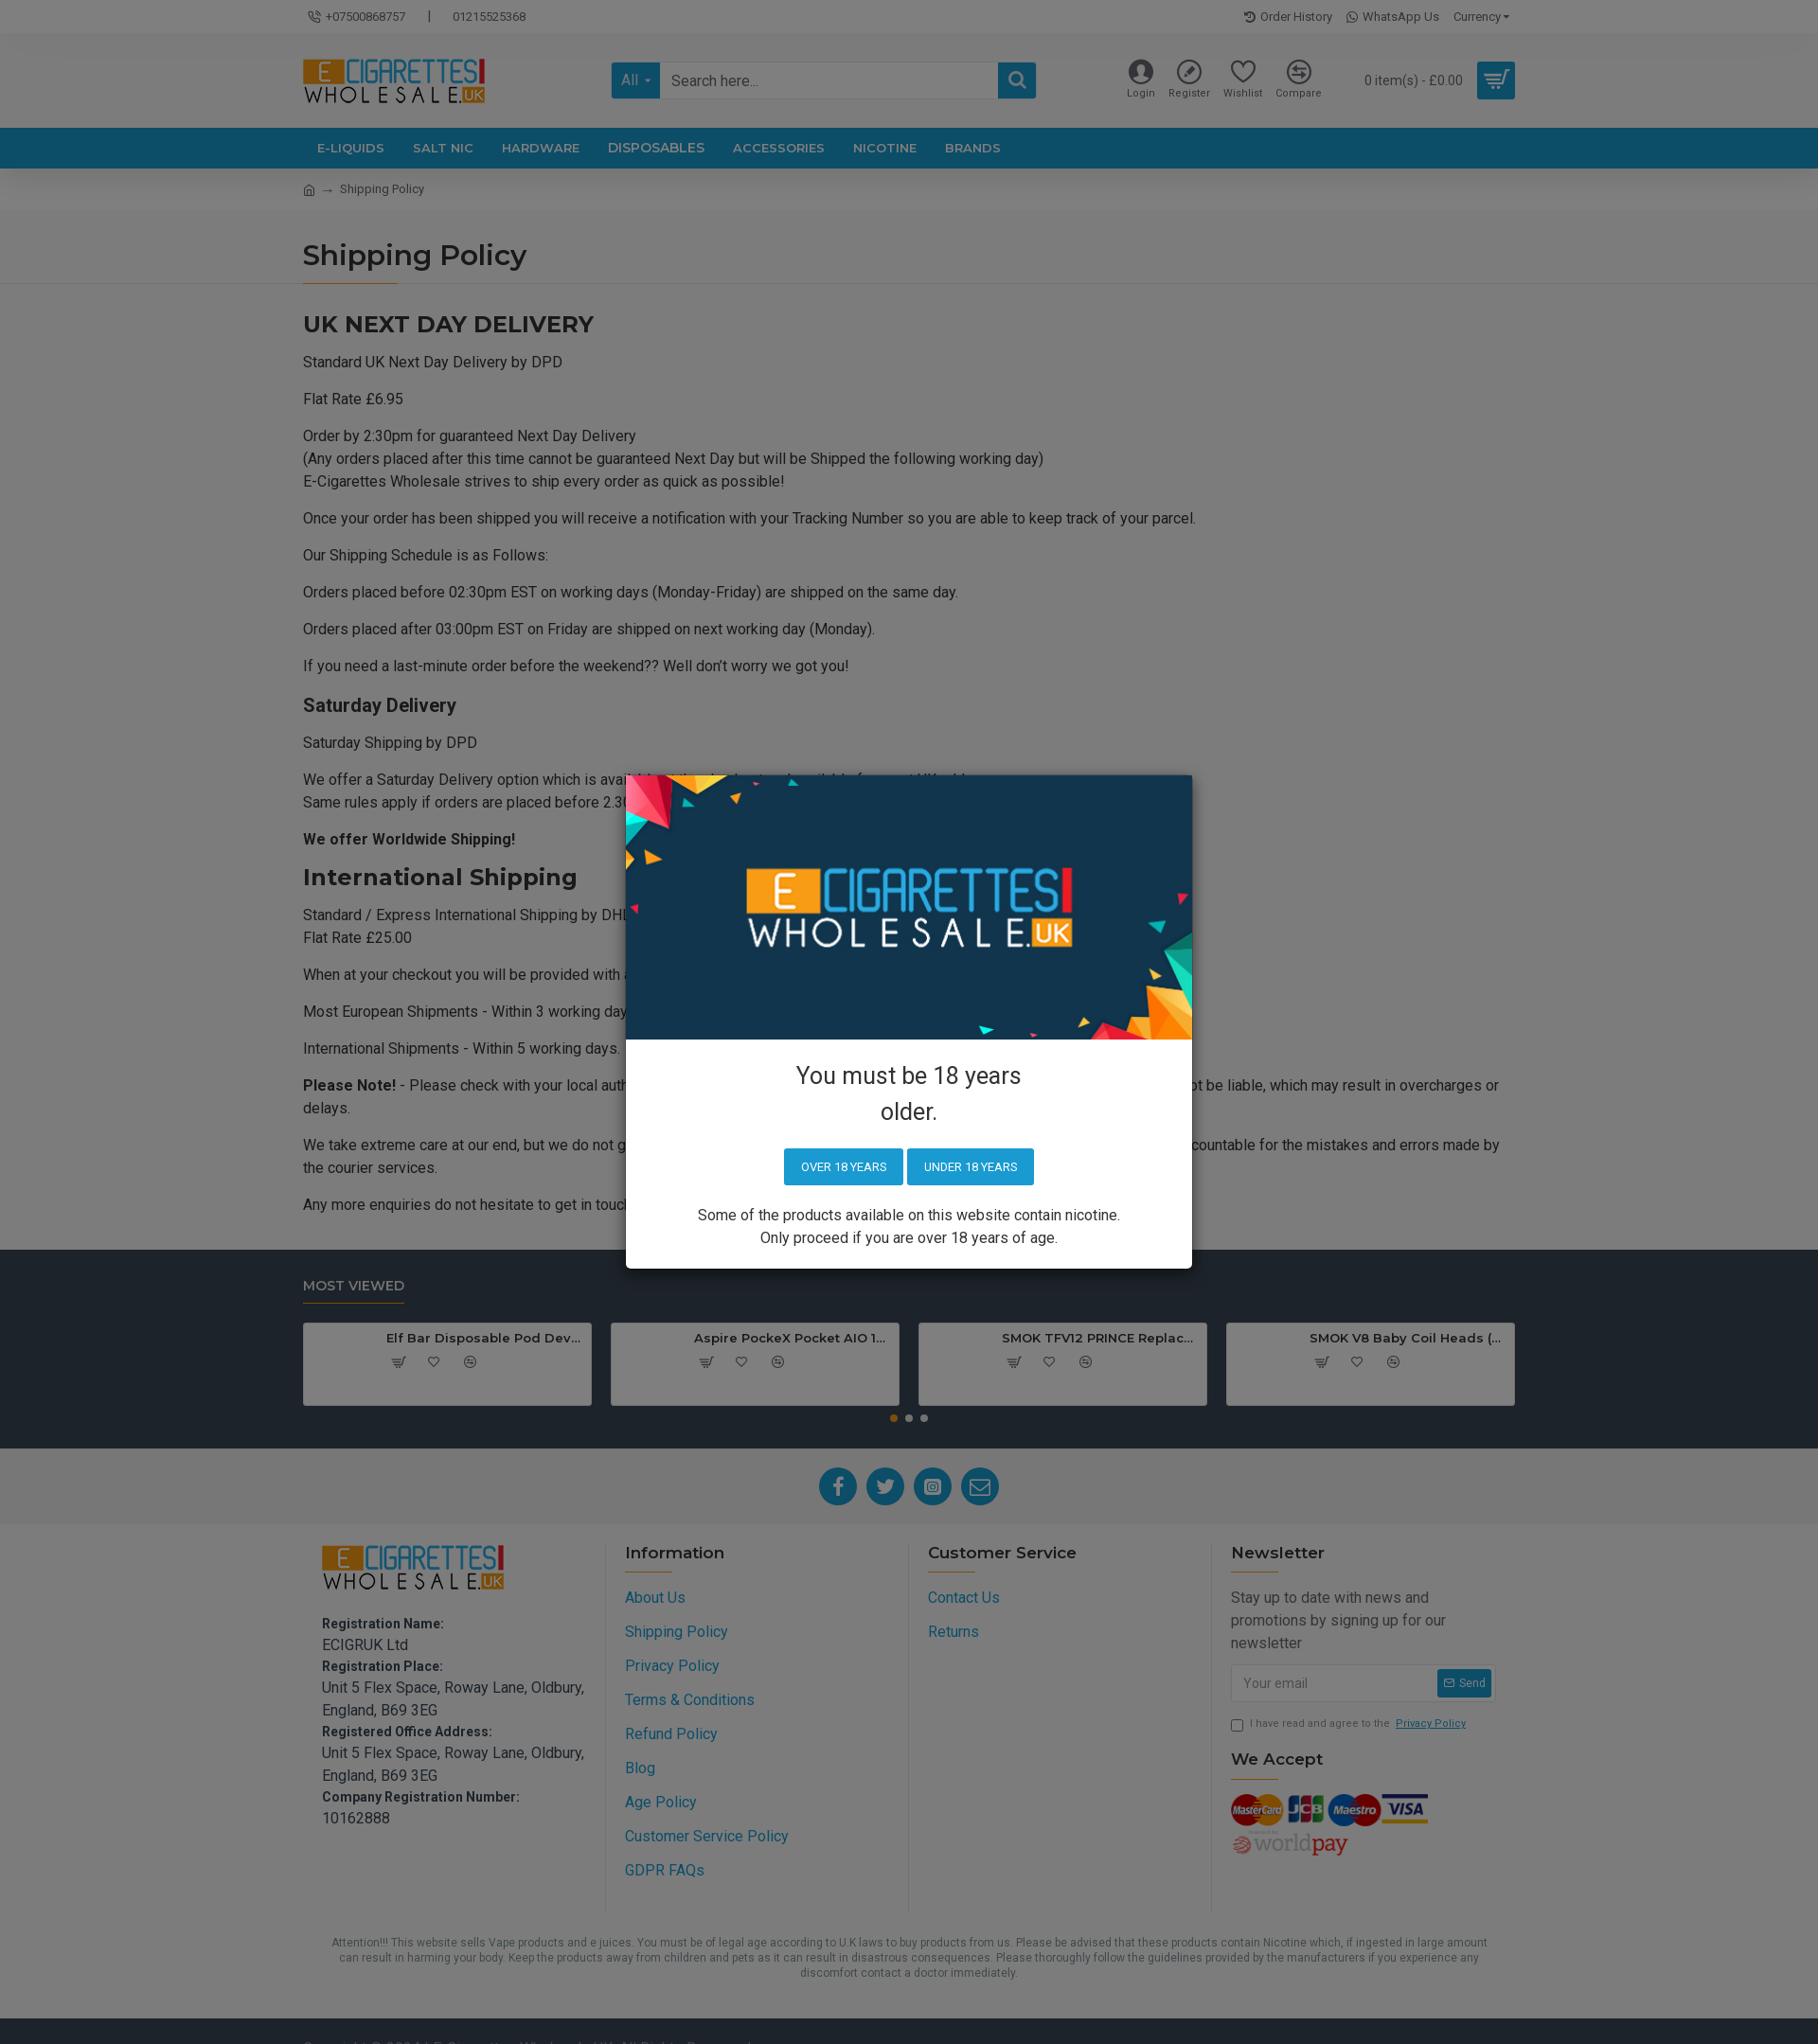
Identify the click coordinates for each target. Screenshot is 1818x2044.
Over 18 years (842, 1167)
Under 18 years (971, 1167)
